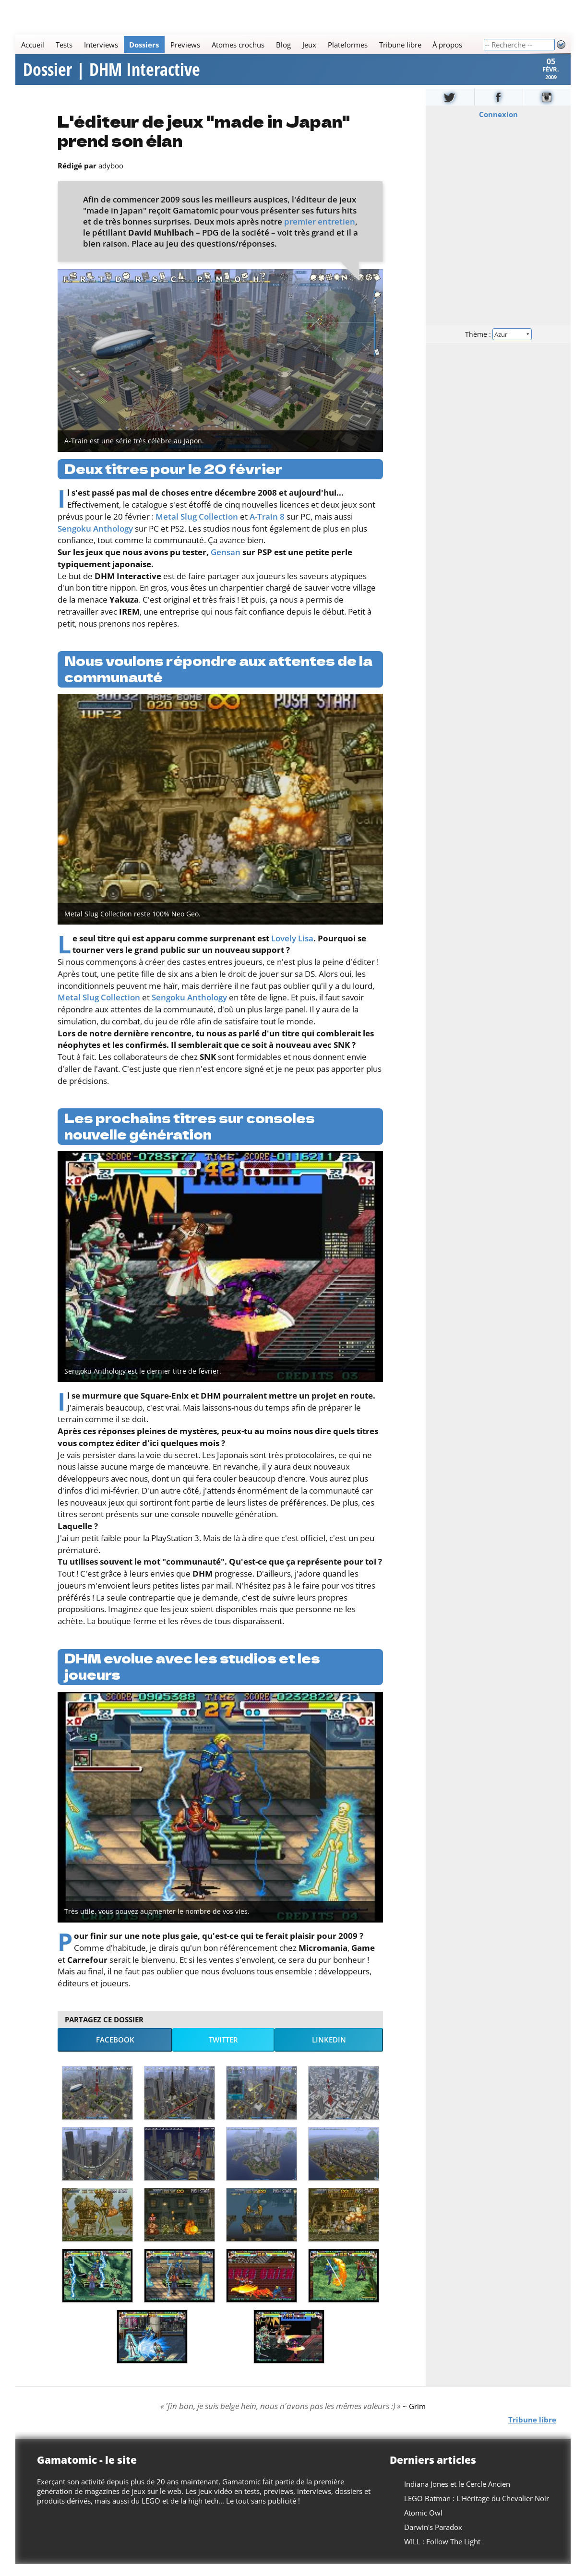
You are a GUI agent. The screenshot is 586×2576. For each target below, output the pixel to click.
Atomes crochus (238, 44)
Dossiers (144, 44)
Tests (64, 44)
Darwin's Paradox (433, 2539)
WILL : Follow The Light (442, 2554)
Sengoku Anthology (95, 540)
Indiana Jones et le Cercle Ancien (457, 2496)
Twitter (223, 2052)
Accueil (32, 44)
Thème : (498, 346)
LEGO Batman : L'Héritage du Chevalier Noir (476, 2511)
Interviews (101, 44)
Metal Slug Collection (196, 528)
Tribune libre (400, 44)
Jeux (309, 44)
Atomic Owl (423, 2525)
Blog (283, 44)
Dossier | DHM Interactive (111, 75)
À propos (447, 44)
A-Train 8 (267, 528)
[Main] (249, 44)
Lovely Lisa (292, 950)
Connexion (497, 126)
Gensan (225, 564)
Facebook (115, 2052)
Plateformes (348, 44)
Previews (185, 44)
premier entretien (319, 233)
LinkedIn (329, 2052)
